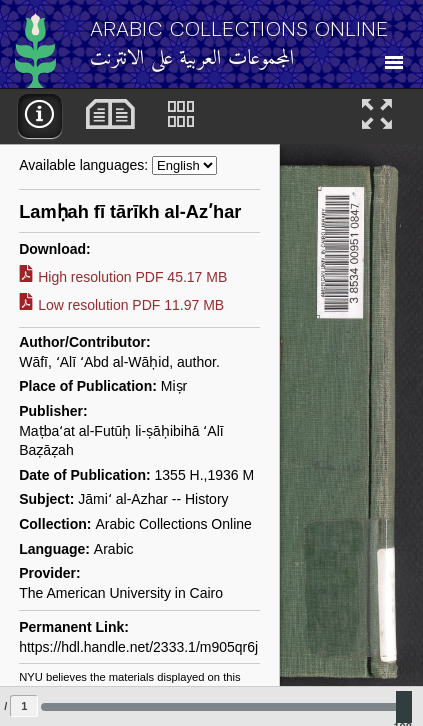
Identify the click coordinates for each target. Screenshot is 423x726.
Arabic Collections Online (239, 28)
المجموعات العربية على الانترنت (192, 59)
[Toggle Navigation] (394, 56)
